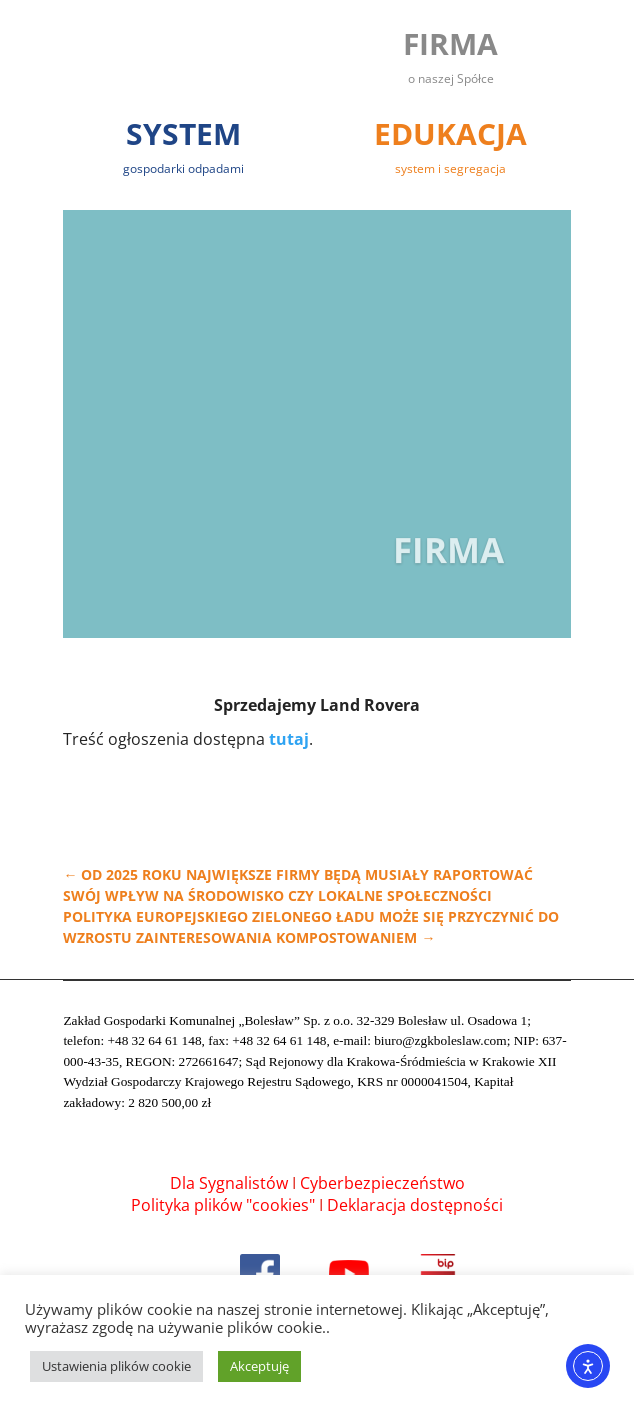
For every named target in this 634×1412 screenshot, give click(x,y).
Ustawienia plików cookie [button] (116, 1366)
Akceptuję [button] (259, 1366)
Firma (448, 561)
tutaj (289, 739)
